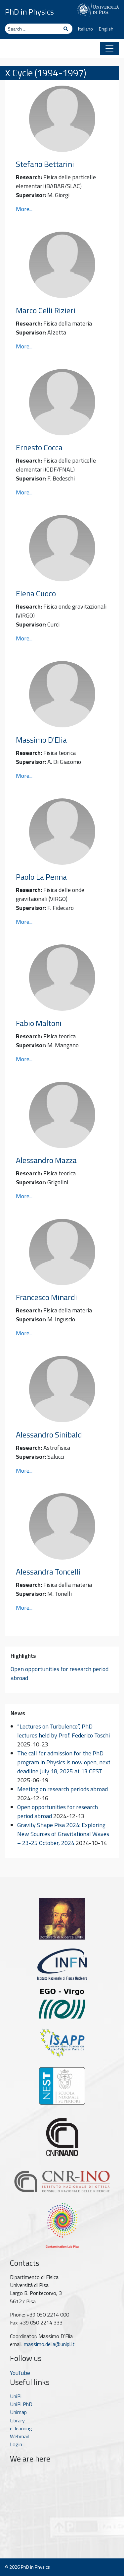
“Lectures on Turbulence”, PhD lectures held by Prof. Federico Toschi (63, 1731)
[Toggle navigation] (109, 48)
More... (24, 208)
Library (17, 2420)
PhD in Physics (29, 12)
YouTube (20, 2372)
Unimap (18, 2412)
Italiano (85, 29)
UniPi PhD (21, 2404)
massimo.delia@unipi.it (49, 2344)
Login (16, 2444)
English (106, 29)
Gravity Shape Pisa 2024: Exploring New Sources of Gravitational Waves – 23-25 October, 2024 (63, 1833)
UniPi (15, 2396)
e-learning (21, 2428)
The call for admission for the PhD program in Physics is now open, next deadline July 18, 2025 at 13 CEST (63, 1762)
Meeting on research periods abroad (62, 1789)
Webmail (19, 2436)
